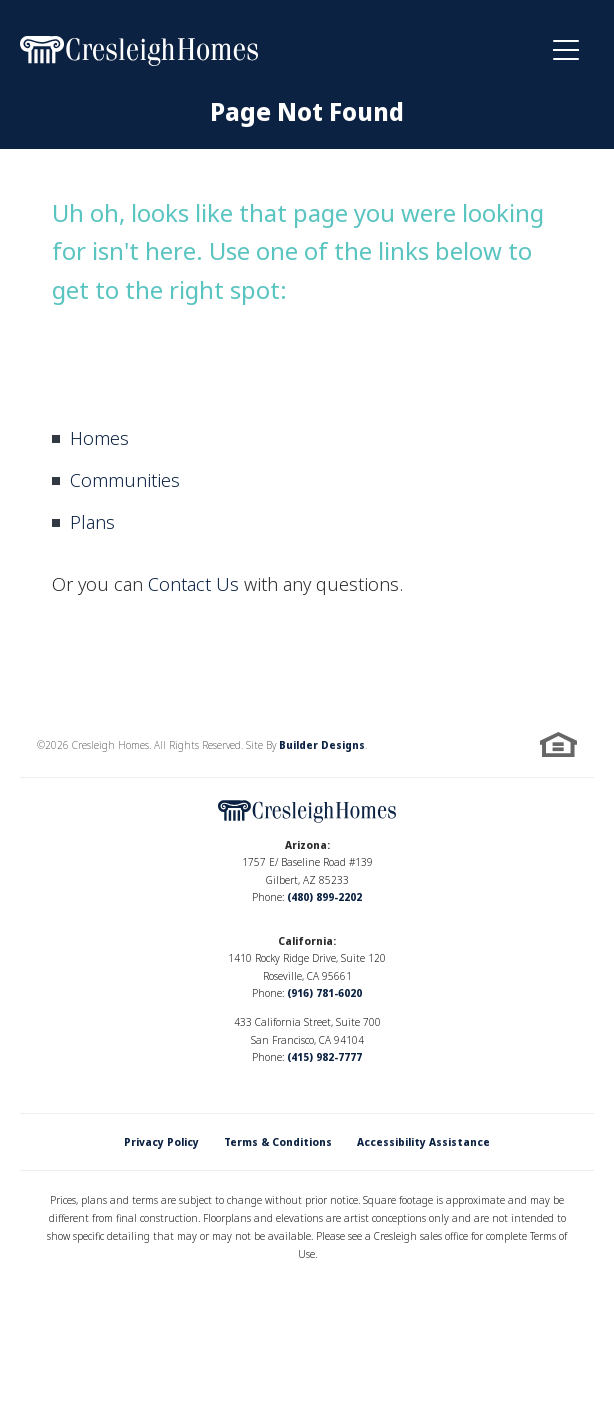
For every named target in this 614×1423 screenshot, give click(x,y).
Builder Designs (322, 745)
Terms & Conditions (278, 1142)
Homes (99, 438)
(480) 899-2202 (324, 897)
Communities (125, 480)
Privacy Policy (161, 1142)
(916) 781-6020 (324, 993)
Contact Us (193, 584)
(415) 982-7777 (324, 1057)
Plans (92, 522)
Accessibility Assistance (423, 1142)
